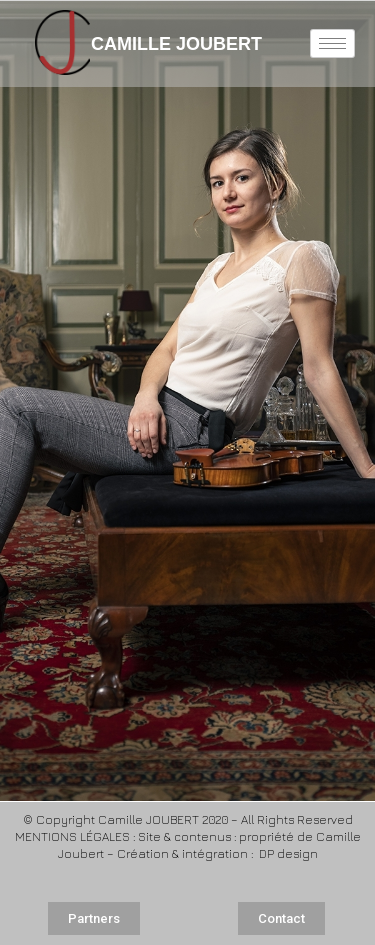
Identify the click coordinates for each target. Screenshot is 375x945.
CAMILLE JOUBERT (156, 44)
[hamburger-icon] (332, 43)
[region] (187, 401)
